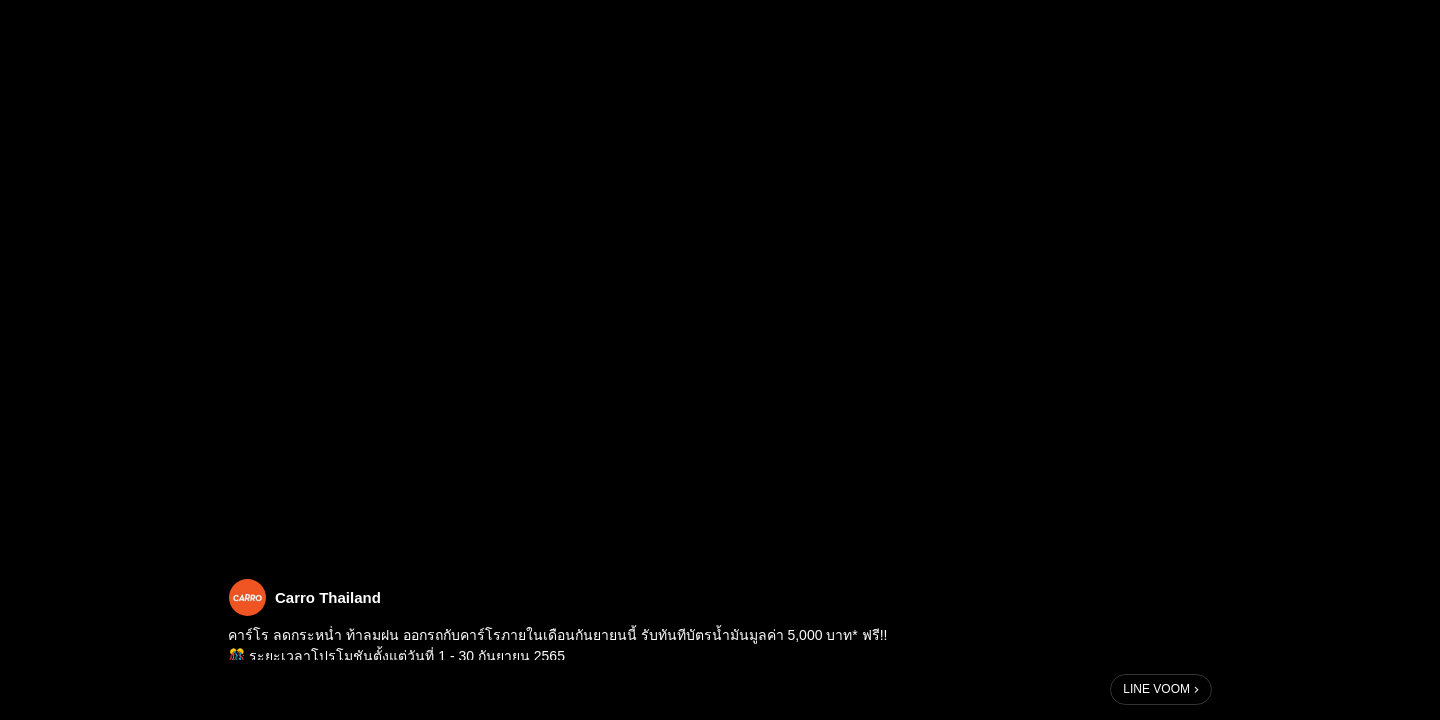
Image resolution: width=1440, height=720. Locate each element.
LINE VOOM (1156, 689)
